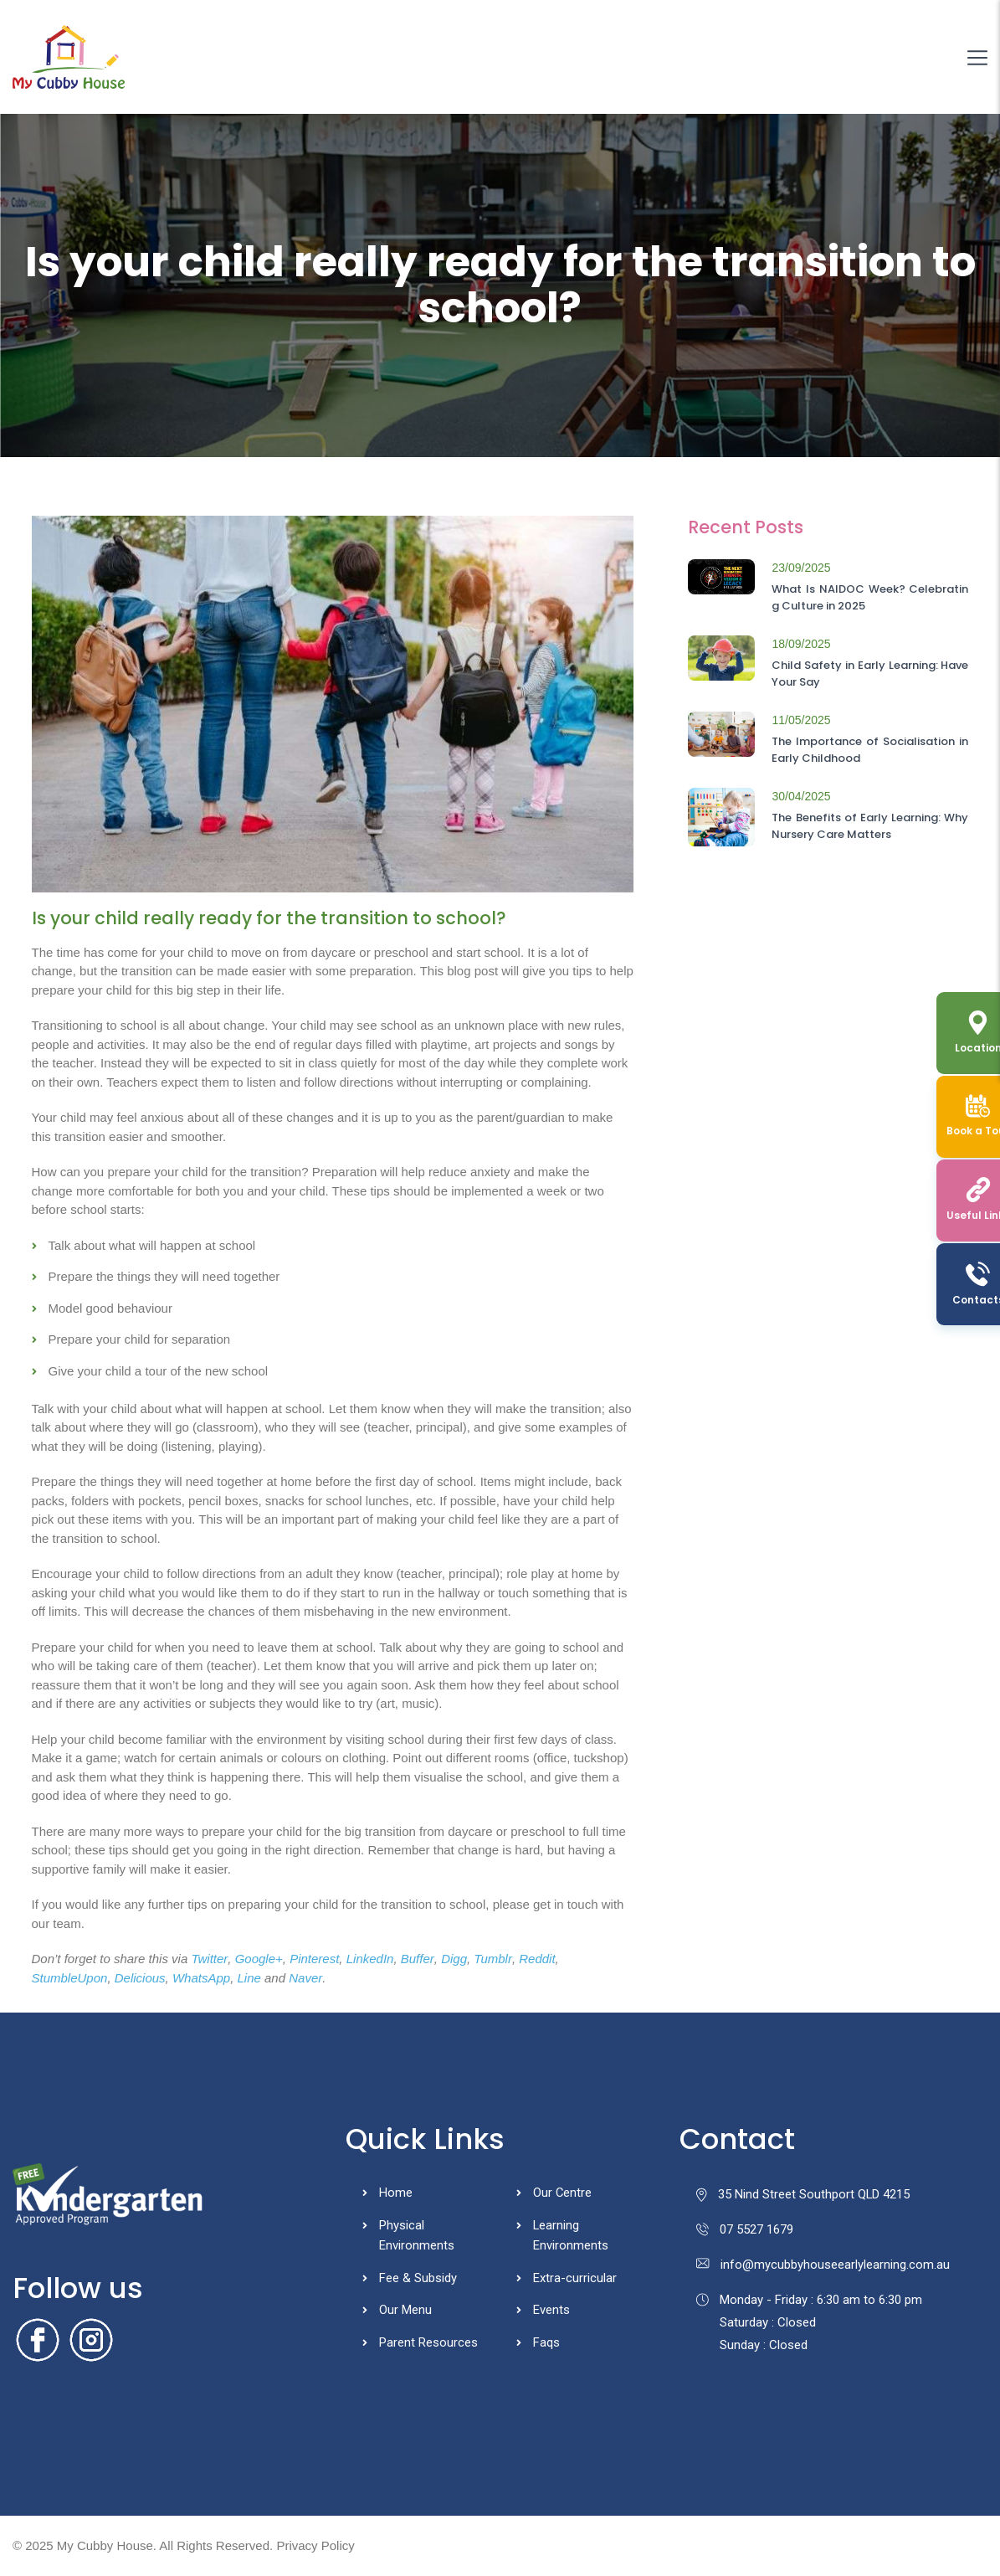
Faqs (546, 2344)
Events (551, 2311)
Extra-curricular (575, 2278)
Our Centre (562, 2193)
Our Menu (405, 2311)
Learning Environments (570, 2236)
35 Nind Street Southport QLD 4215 (803, 2194)
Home (396, 2193)
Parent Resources (428, 2344)
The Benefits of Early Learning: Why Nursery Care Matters (870, 826)
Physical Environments (416, 2236)
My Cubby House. (106, 2545)
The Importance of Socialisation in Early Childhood (870, 749)
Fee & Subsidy (418, 2278)
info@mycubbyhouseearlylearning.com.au (823, 2264)
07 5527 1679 (744, 2229)
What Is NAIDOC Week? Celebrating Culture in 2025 (870, 597)
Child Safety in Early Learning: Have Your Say (870, 673)
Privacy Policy (315, 2545)
